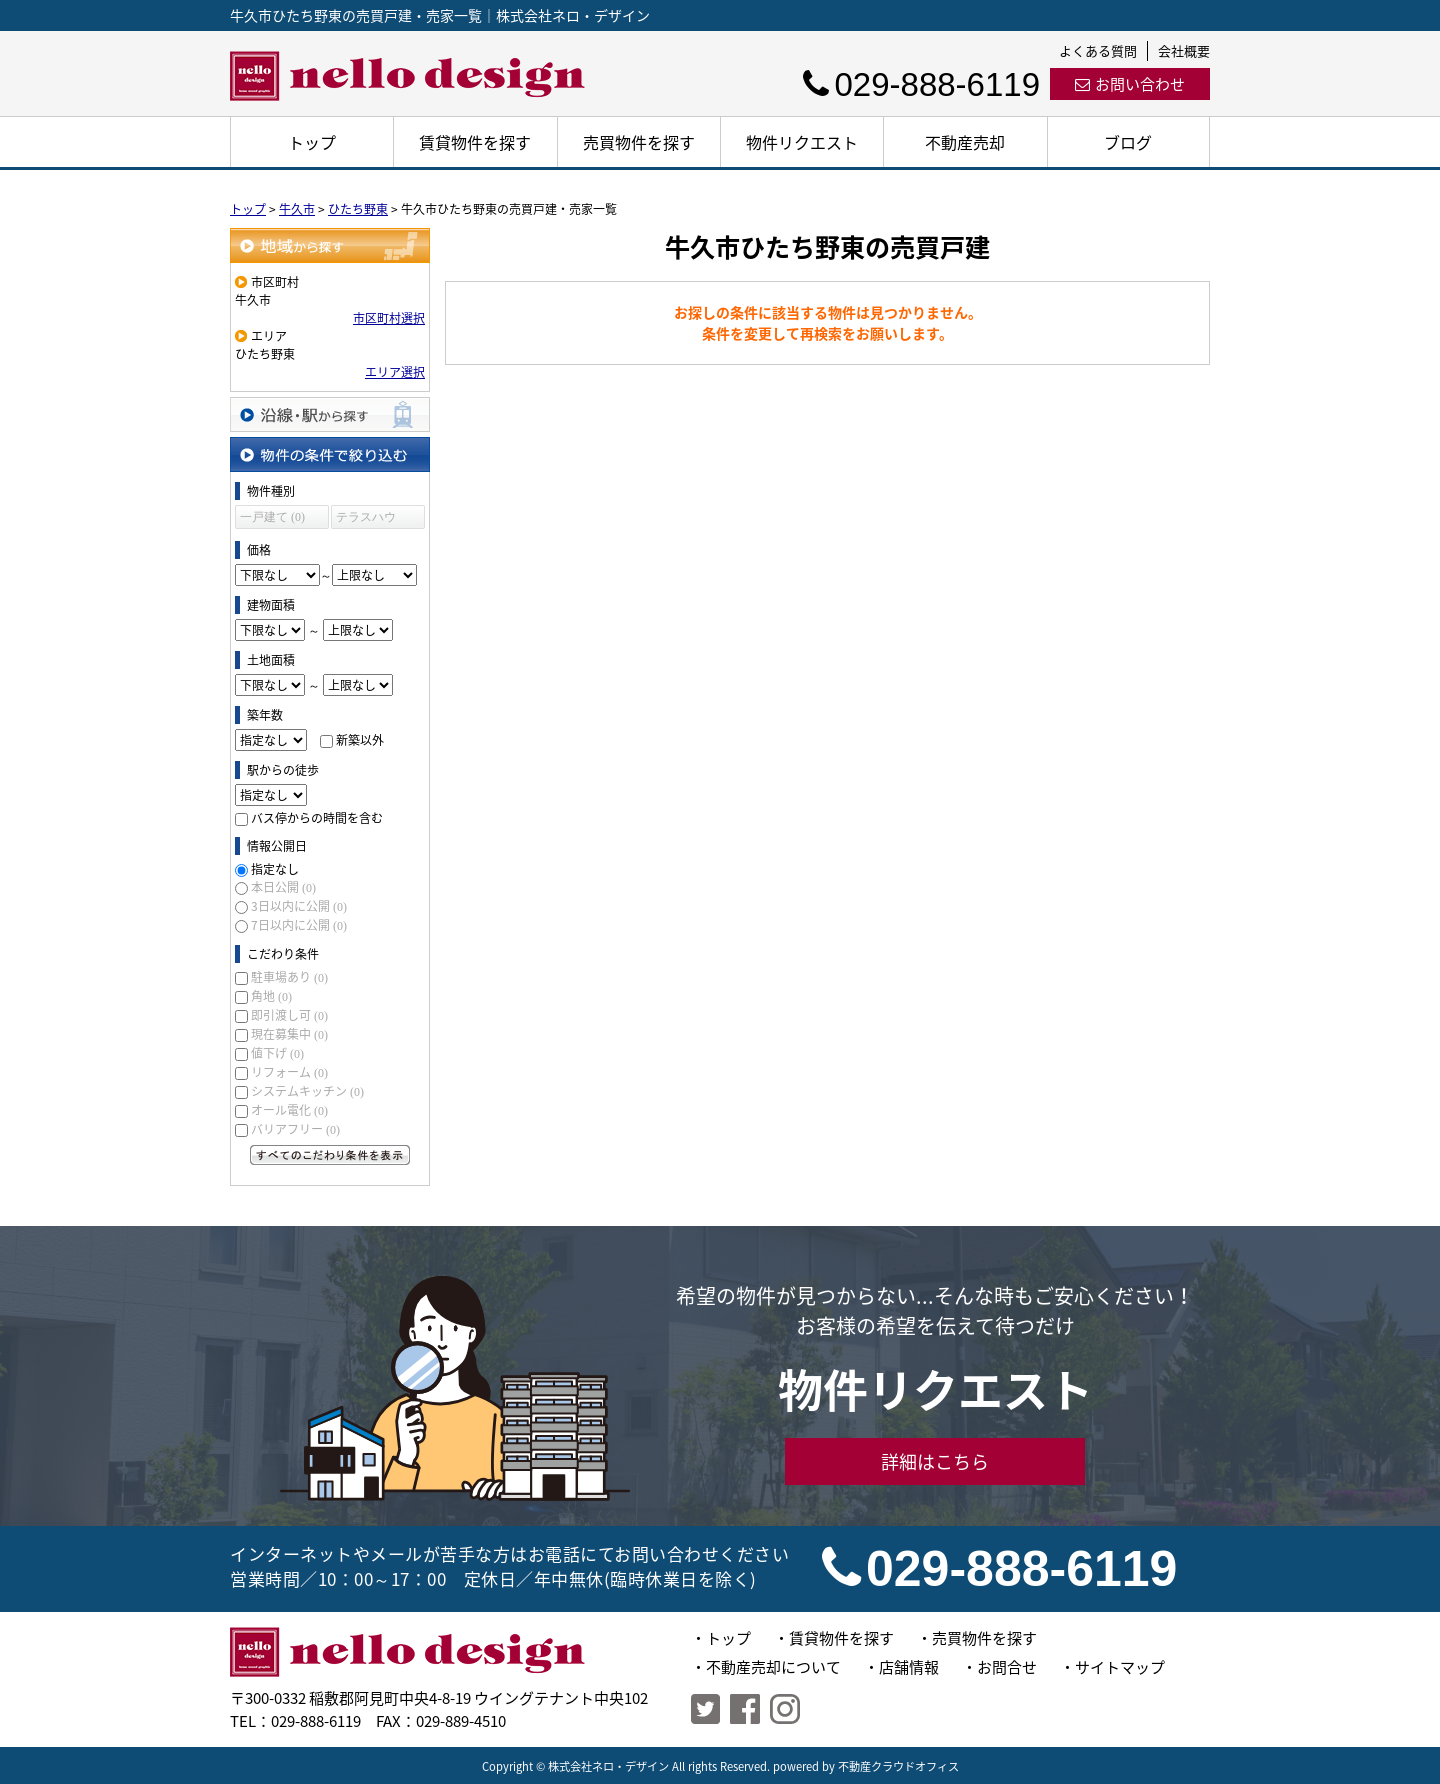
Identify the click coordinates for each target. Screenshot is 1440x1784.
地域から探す (330, 245)
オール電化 (289, 1110)
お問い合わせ (1130, 84)
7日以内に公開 (299, 925)
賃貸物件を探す (475, 142)
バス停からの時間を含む (317, 818)
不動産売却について (773, 1667)
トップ (312, 142)
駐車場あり (289, 977)
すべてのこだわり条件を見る (330, 1155)
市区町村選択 (389, 318)
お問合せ (1007, 1667)
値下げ (277, 1053)
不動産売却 (965, 142)
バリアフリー (295, 1129)
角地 (271, 996)
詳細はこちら (935, 1461)
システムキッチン (307, 1091)
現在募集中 (289, 1034)
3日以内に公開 (299, 906)
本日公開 (283, 887)
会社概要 (1184, 50)
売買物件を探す (639, 142)
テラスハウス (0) (366, 519)
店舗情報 (909, 1667)
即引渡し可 (289, 1015)
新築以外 (360, 740)
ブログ (1128, 142)
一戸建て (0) (272, 517)
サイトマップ (1120, 1667)
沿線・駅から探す (330, 414)
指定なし (275, 869)
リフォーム (289, 1072)
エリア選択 (395, 372)
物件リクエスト (802, 142)
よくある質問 (1098, 50)
